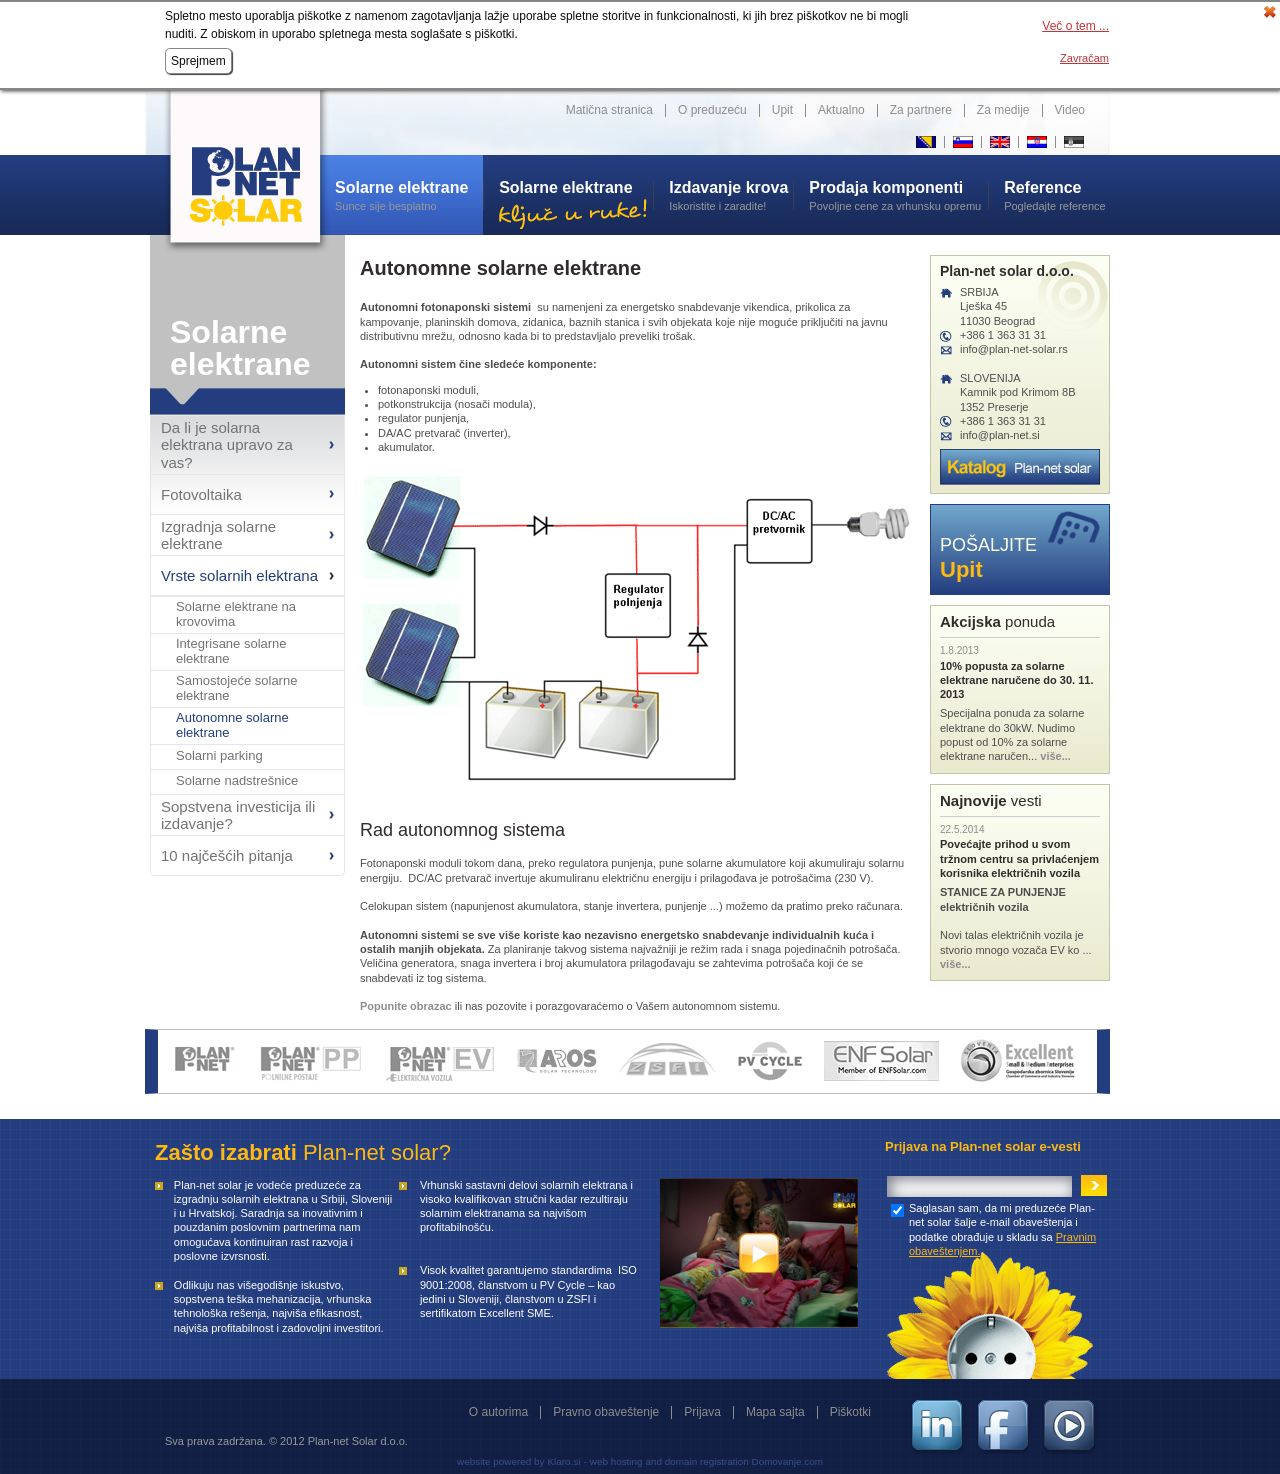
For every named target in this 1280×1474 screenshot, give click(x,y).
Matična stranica (609, 110)
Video (1070, 110)
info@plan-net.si (1000, 435)
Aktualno (841, 110)
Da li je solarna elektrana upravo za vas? (227, 445)
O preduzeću (712, 110)
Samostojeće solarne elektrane (236, 688)
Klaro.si (563, 1461)
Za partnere (921, 110)
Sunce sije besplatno (409, 195)
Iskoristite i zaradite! (731, 195)
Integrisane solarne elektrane (231, 651)
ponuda (997, 621)
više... (1055, 756)
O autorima (498, 1412)
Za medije (1003, 110)
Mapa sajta (775, 1412)
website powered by (500, 1461)
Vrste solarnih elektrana (239, 575)
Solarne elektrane (240, 348)
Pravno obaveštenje (606, 1412)
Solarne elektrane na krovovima (236, 614)
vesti (991, 800)
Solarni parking (219, 756)
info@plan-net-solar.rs (1014, 349)
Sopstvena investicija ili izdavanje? (238, 815)
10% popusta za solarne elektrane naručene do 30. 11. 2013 (1016, 680)
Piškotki (850, 1412)
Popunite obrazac (406, 1006)
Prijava (702, 1412)
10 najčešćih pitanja (227, 855)
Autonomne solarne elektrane (232, 725)
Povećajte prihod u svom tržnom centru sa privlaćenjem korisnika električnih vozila (1019, 858)
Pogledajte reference (1057, 195)
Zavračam (1084, 58)
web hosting (616, 1461)
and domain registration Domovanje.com (734, 1461)
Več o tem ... (1075, 26)
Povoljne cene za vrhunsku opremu (898, 195)
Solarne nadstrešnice (237, 781)
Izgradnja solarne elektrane (218, 535)
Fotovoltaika (201, 494)
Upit (782, 110)
